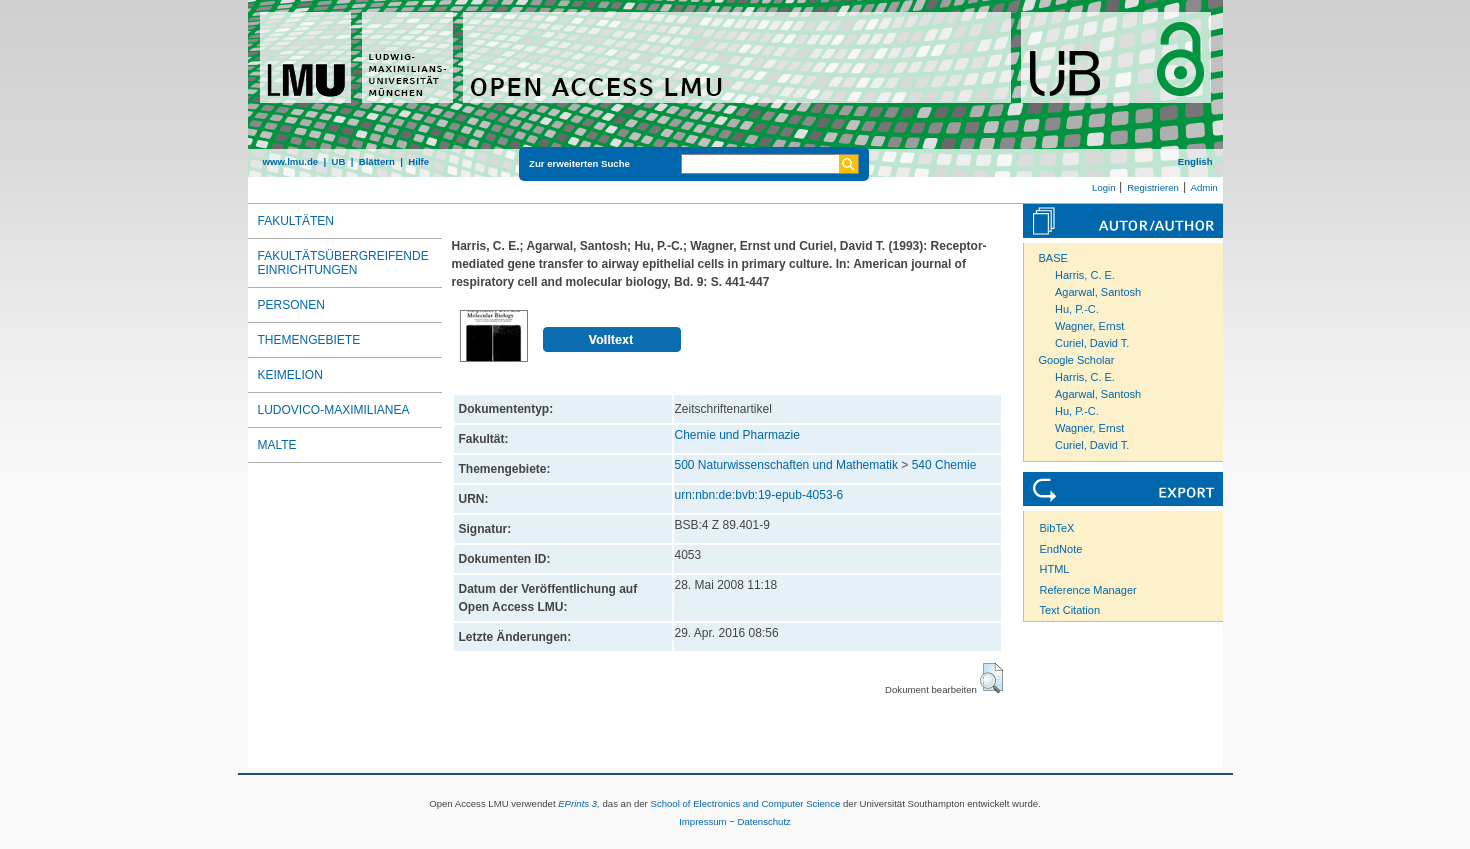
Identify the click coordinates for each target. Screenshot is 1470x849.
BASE (1053, 258)
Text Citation (1070, 610)
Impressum (702, 821)
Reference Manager (1088, 590)
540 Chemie (944, 465)
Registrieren (1153, 187)
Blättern (377, 161)
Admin (1204, 187)
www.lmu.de (291, 161)
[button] (991, 678)
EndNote (1061, 549)
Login (1103, 187)
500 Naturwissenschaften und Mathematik (786, 465)
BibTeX (1057, 528)
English (1195, 161)
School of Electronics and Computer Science (745, 803)
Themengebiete (309, 340)
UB (338, 161)
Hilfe (418, 161)
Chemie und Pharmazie (737, 435)
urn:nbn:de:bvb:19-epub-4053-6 (759, 495)
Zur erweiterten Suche (579, 163)
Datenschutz (764, 821)
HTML (1055, 569)
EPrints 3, (579, 803)
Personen (291, 305)
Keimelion (290, 375)
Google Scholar (1077, 360)
